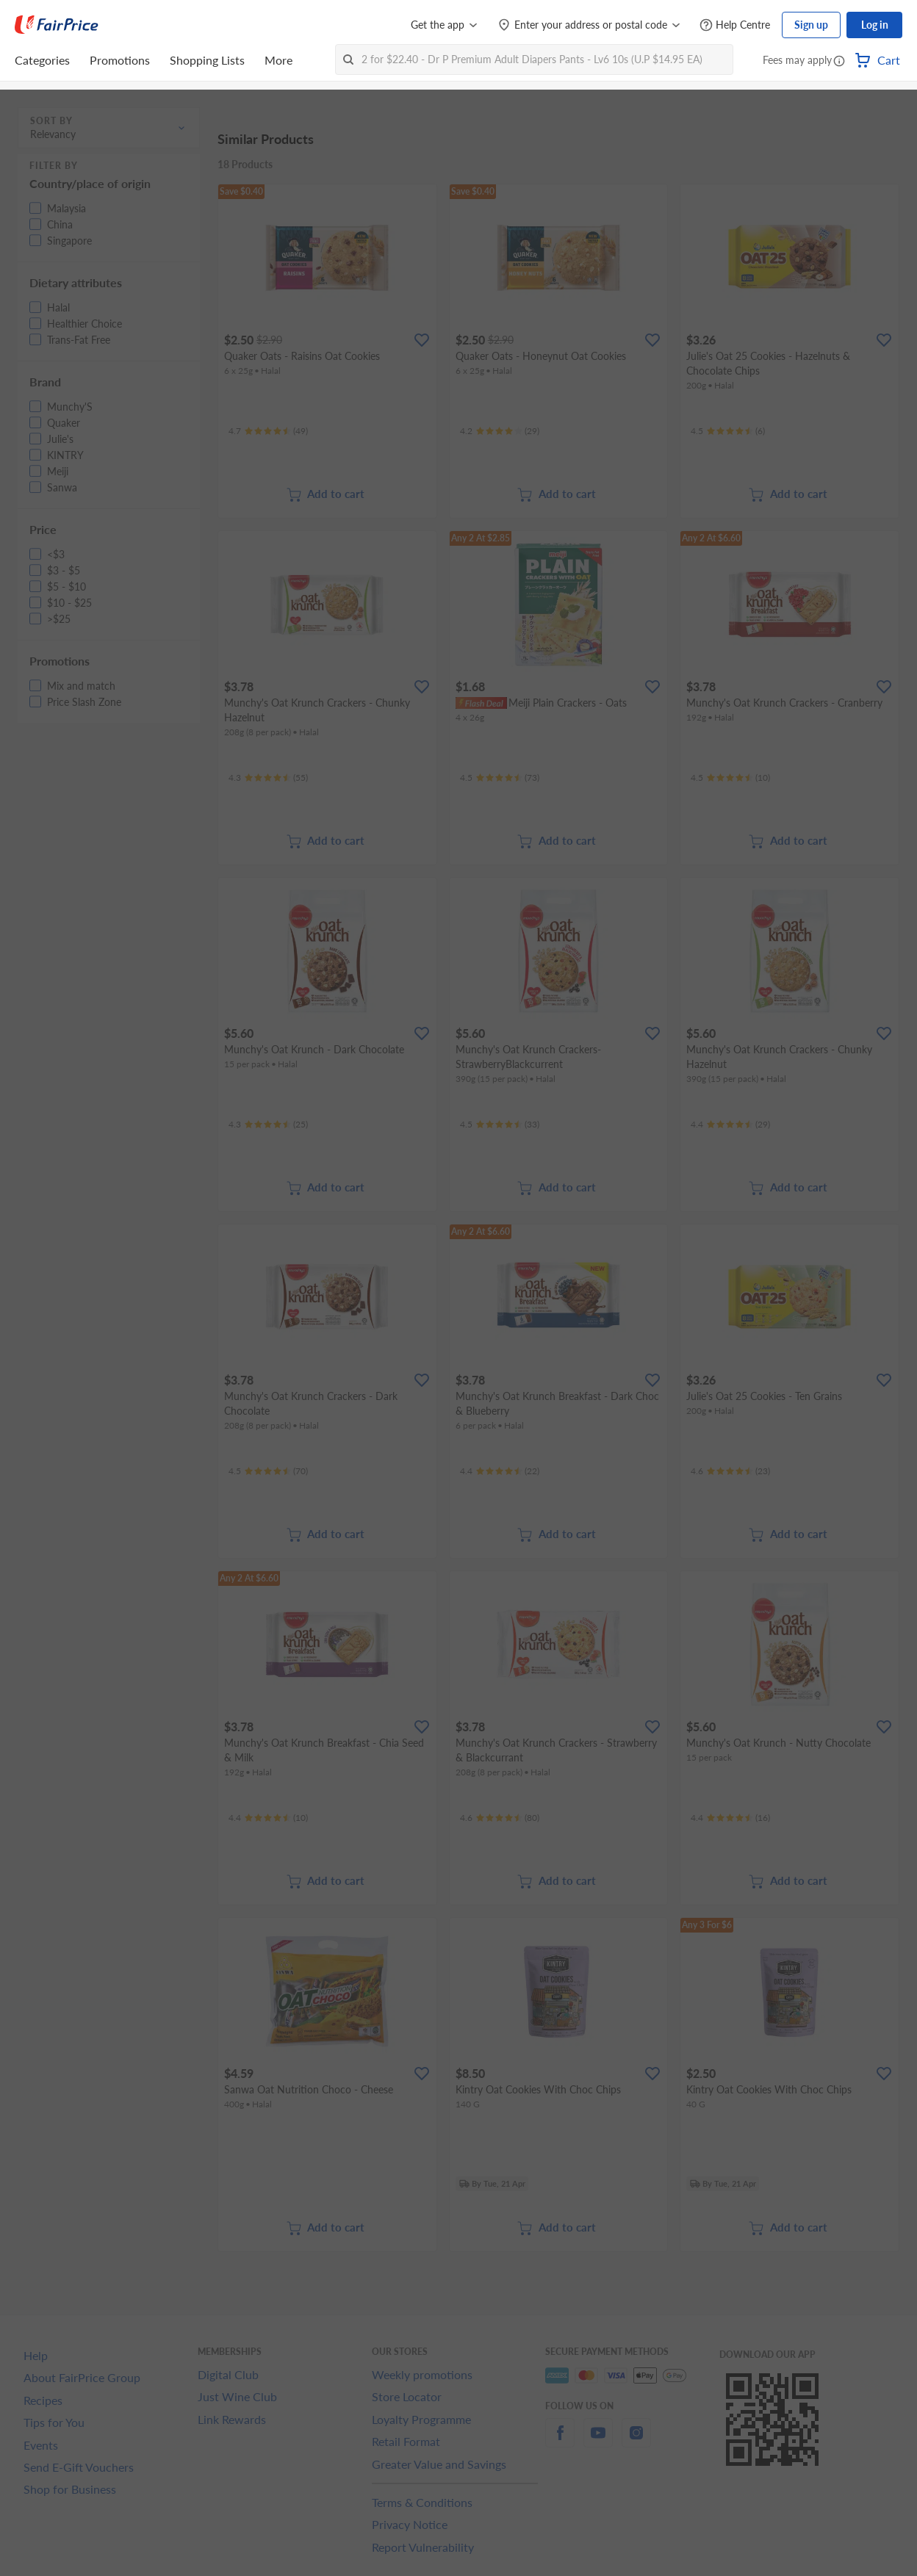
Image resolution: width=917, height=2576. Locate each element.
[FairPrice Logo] (56, 25)
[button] (839, 61)
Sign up (811, 24)
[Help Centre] (735, 25)
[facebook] (560, 2441)
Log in (874, 24)
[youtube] (598, 2441)
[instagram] (636, 2441)
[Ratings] (268, 431)
